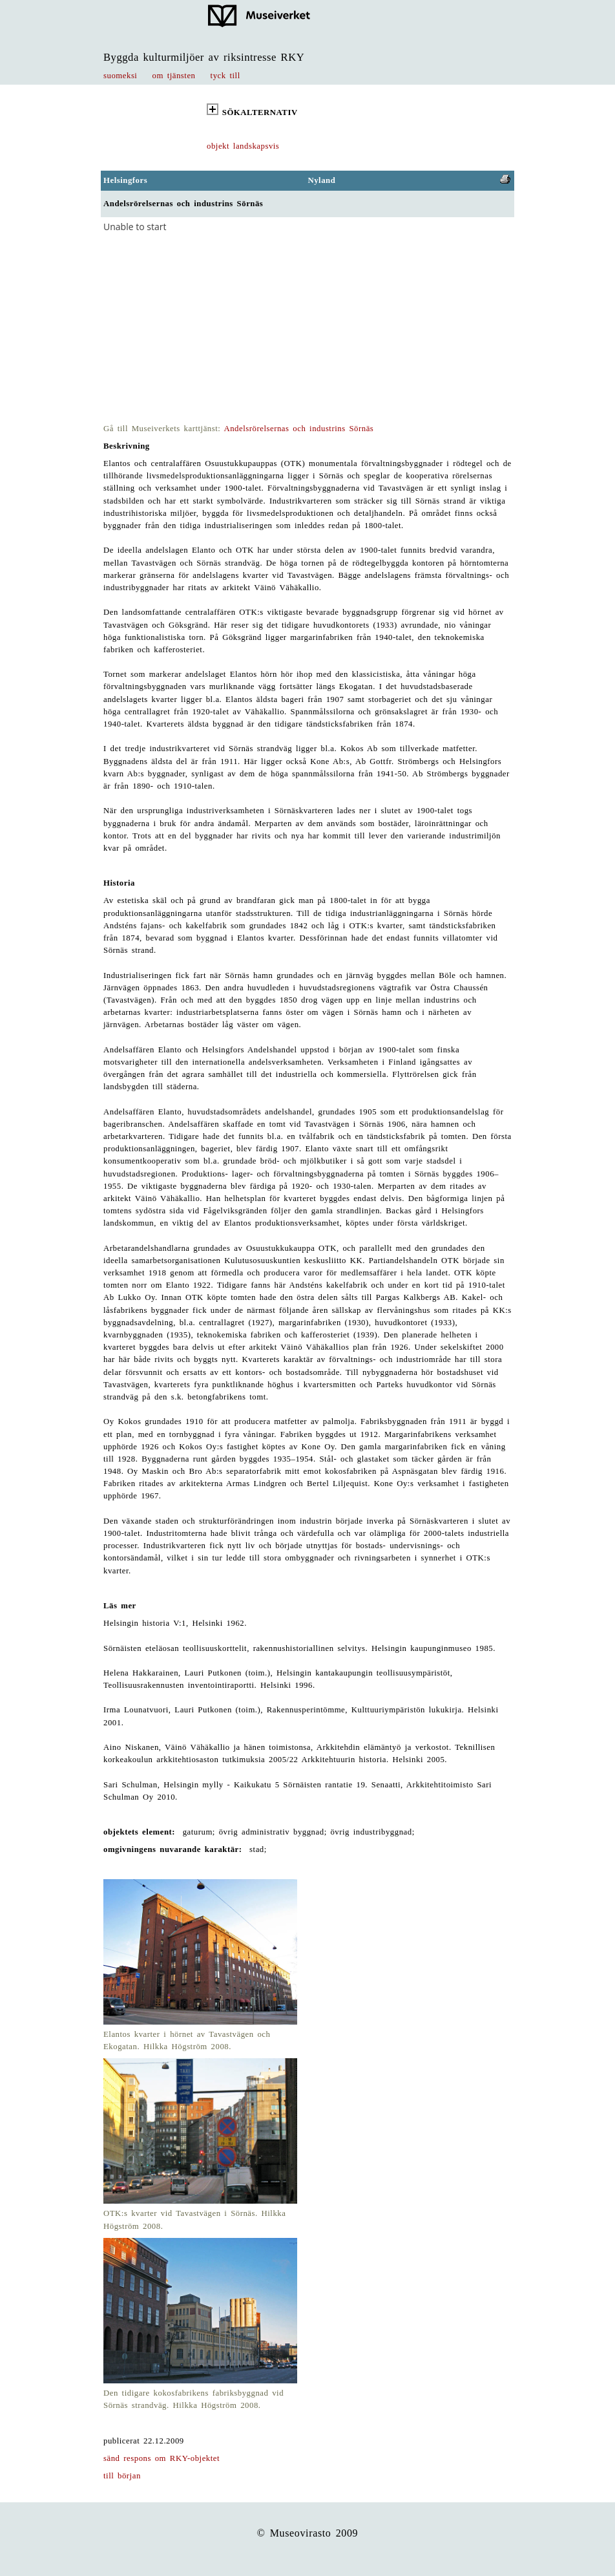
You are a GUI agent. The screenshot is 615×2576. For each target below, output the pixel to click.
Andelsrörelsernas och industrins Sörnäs (298, 428)
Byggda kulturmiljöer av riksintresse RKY (203, 57)
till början (122, 2475)
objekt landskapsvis (243, 146)
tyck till (225, 75)
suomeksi (120, 75)
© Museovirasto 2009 (308, 2533)
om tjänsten (174, 75)
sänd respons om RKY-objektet (161, 2458)
